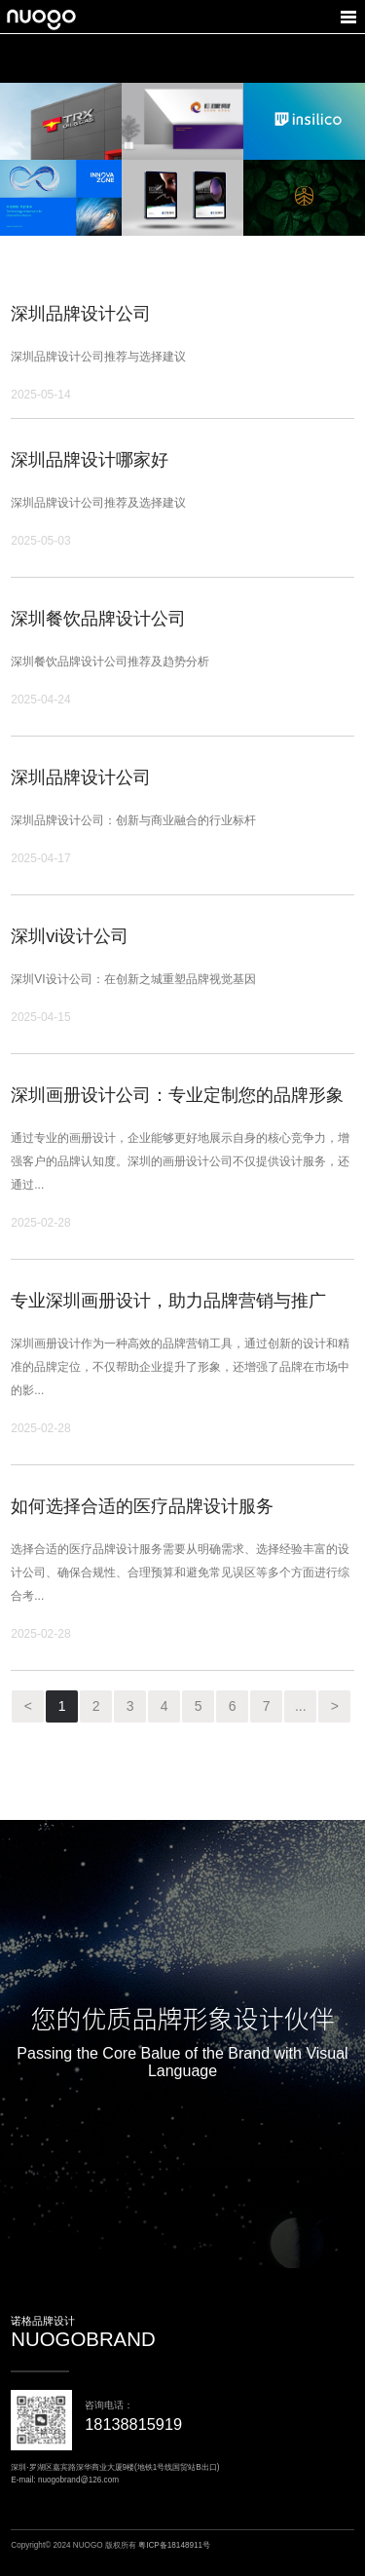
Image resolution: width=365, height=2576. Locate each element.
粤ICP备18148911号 (174, 2545)
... (301, 1706)
